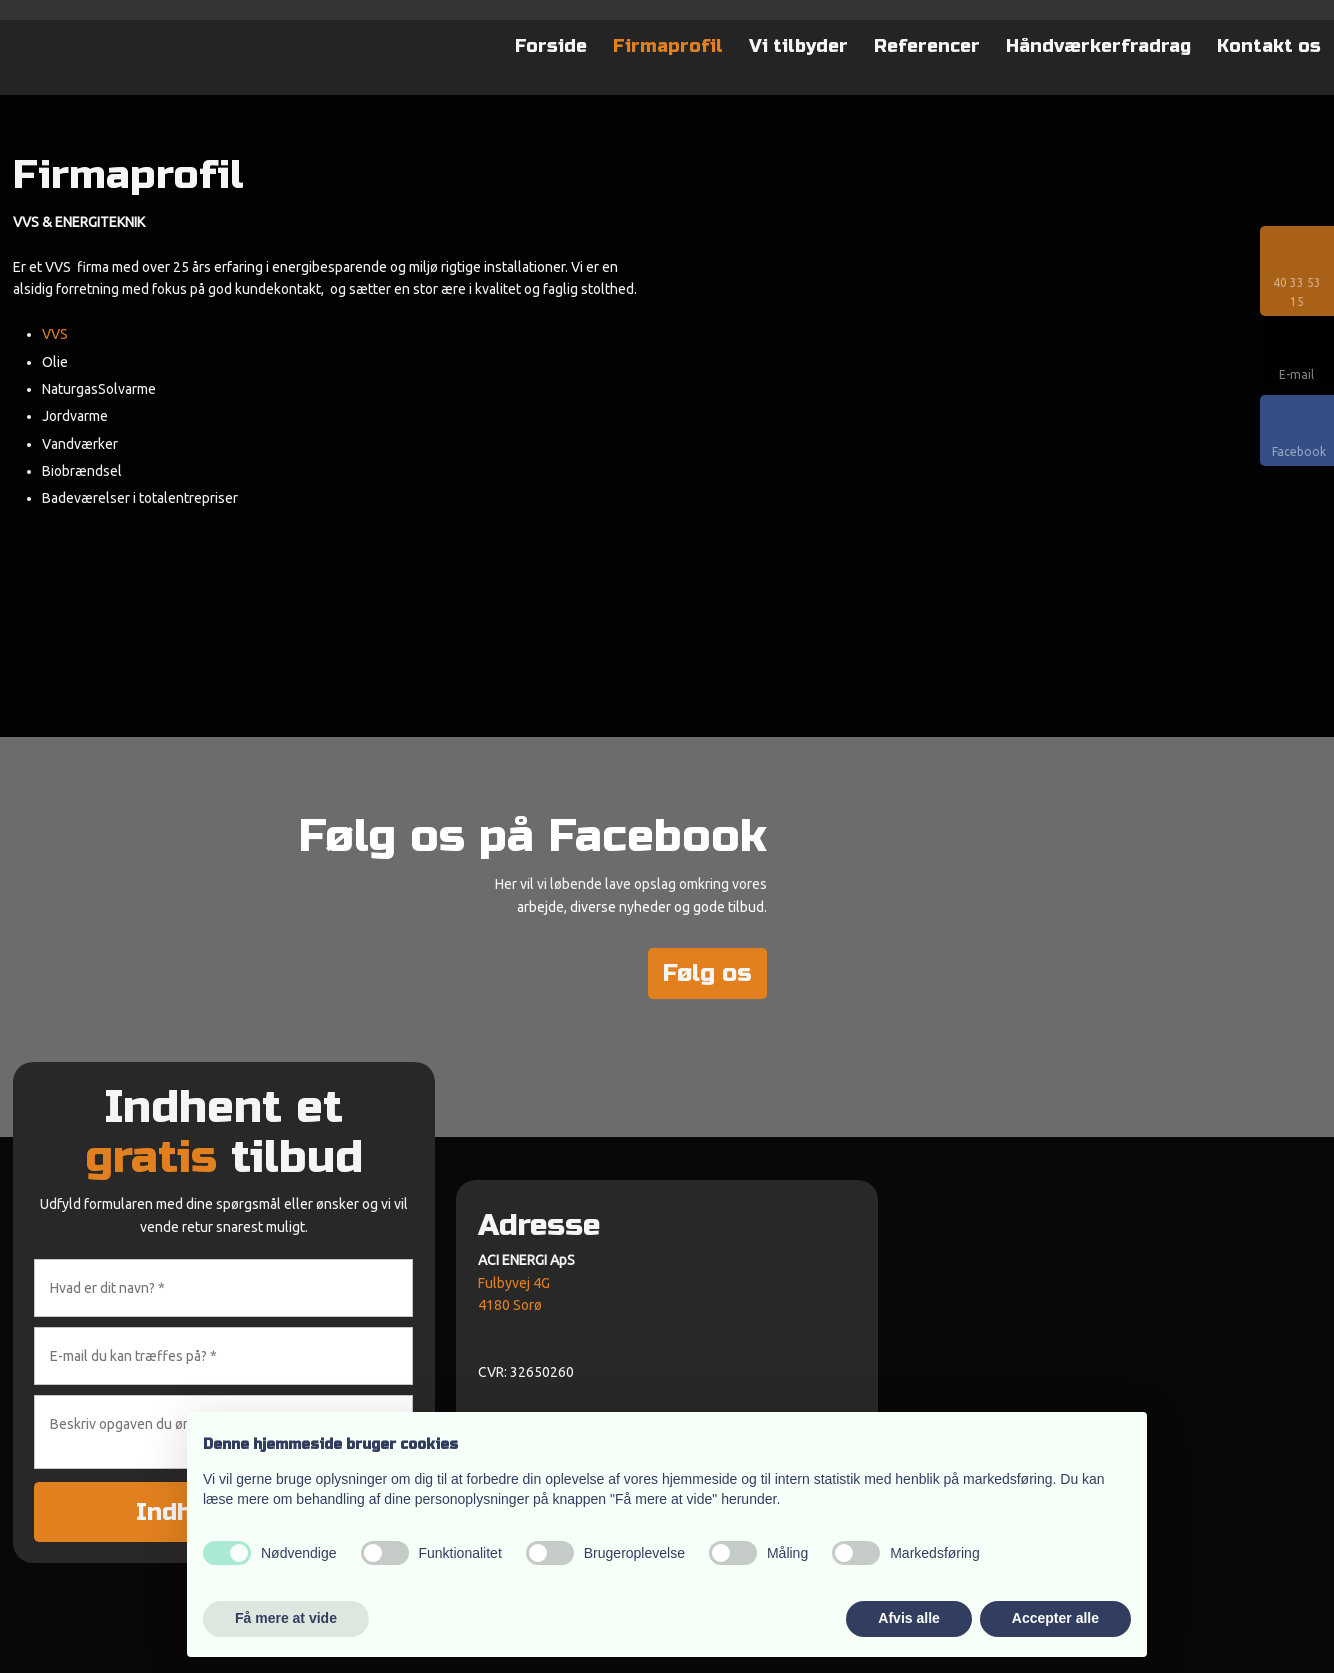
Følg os (707, 973)
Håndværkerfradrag (1098, 46)
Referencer (927, 46)
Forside (551, 46)
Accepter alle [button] (1055, 1618)
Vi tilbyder (798, 46)
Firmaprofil (668, 46)
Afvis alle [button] (908, 1618)
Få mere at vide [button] (286, 1618)
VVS (55, 334)
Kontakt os (1269, 46)
